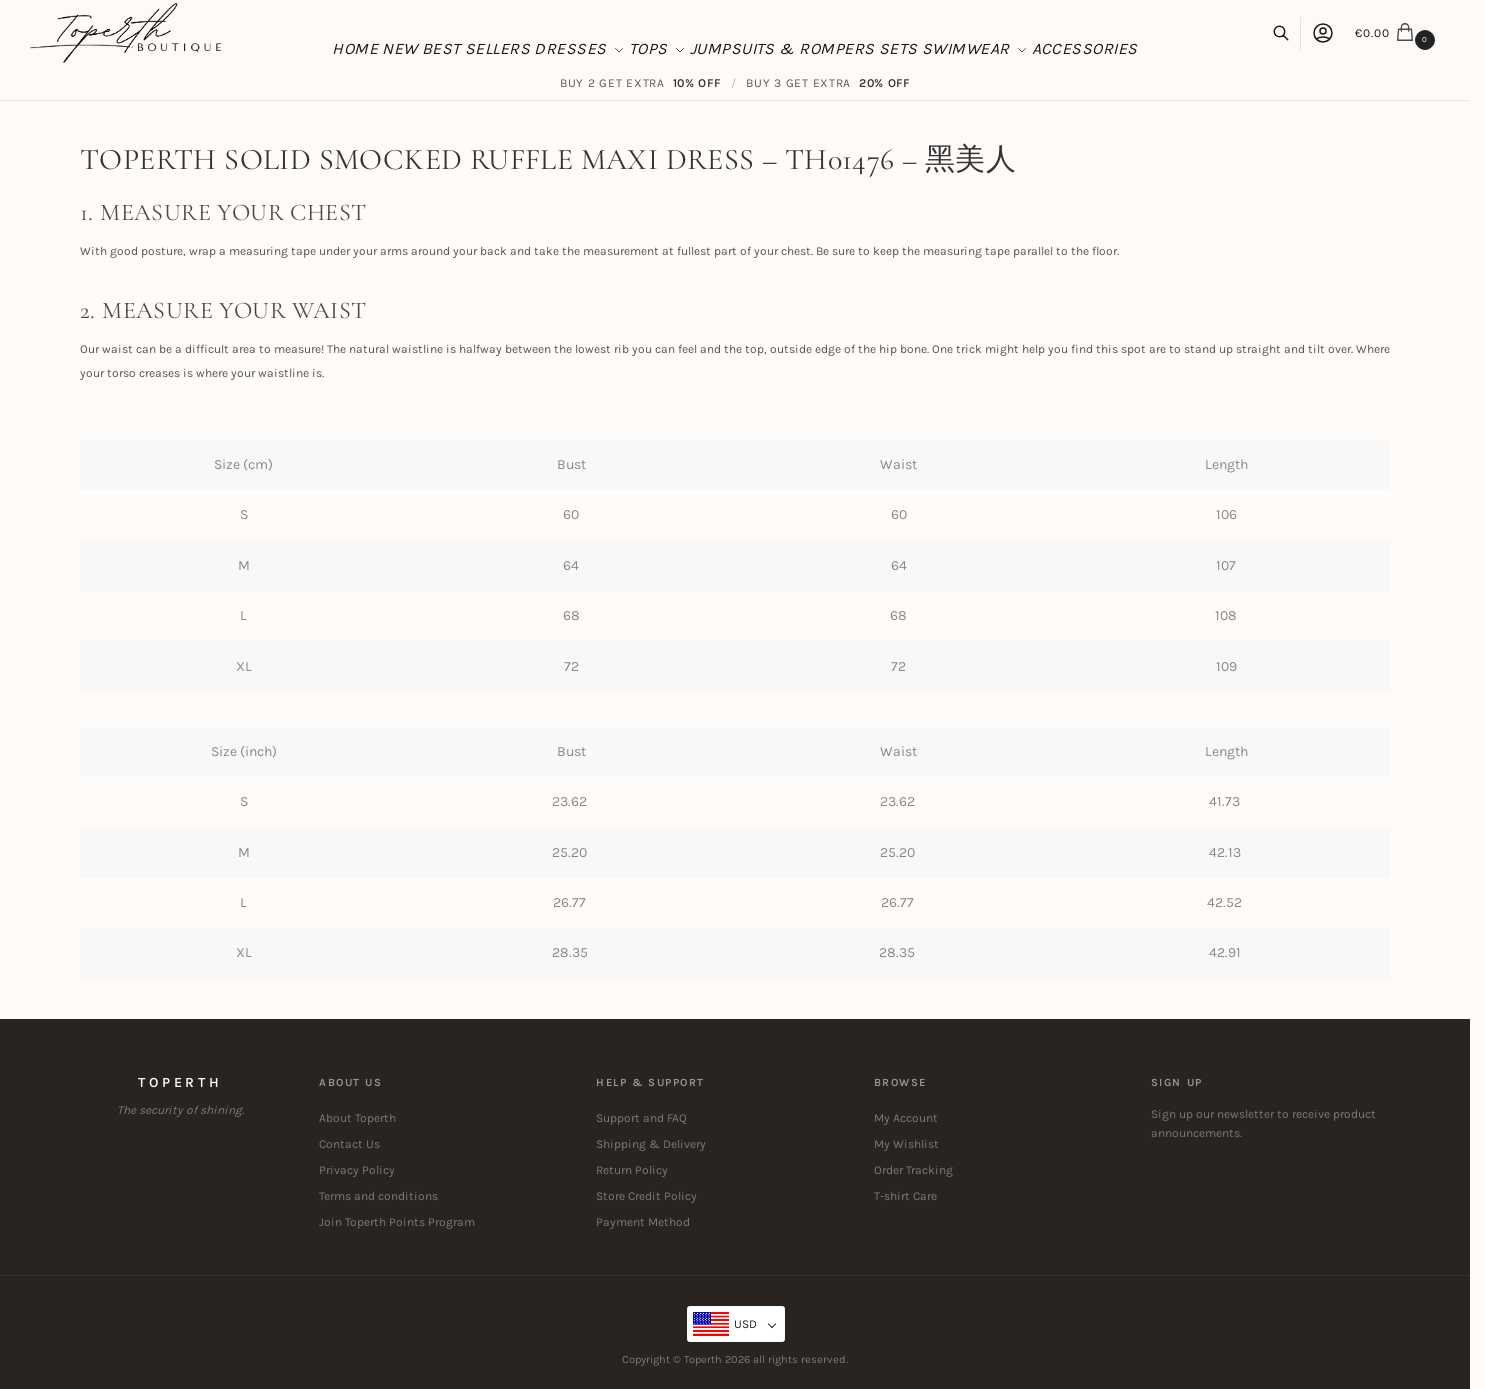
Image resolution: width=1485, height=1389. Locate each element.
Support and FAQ (641, 1118)
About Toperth (357, 1118)
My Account (906, 1118)
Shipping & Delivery (651, 1144)
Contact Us (349, 1144)
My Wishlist (906, 1144)
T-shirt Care (905, 1196)
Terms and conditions (378, 1196)
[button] (1397, 33)
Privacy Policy (357, 1170)
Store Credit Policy (646, 1196)
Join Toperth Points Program (397, 1222)
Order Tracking (913, 1170)
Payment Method (643, 1222)
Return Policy (632, 1170)
